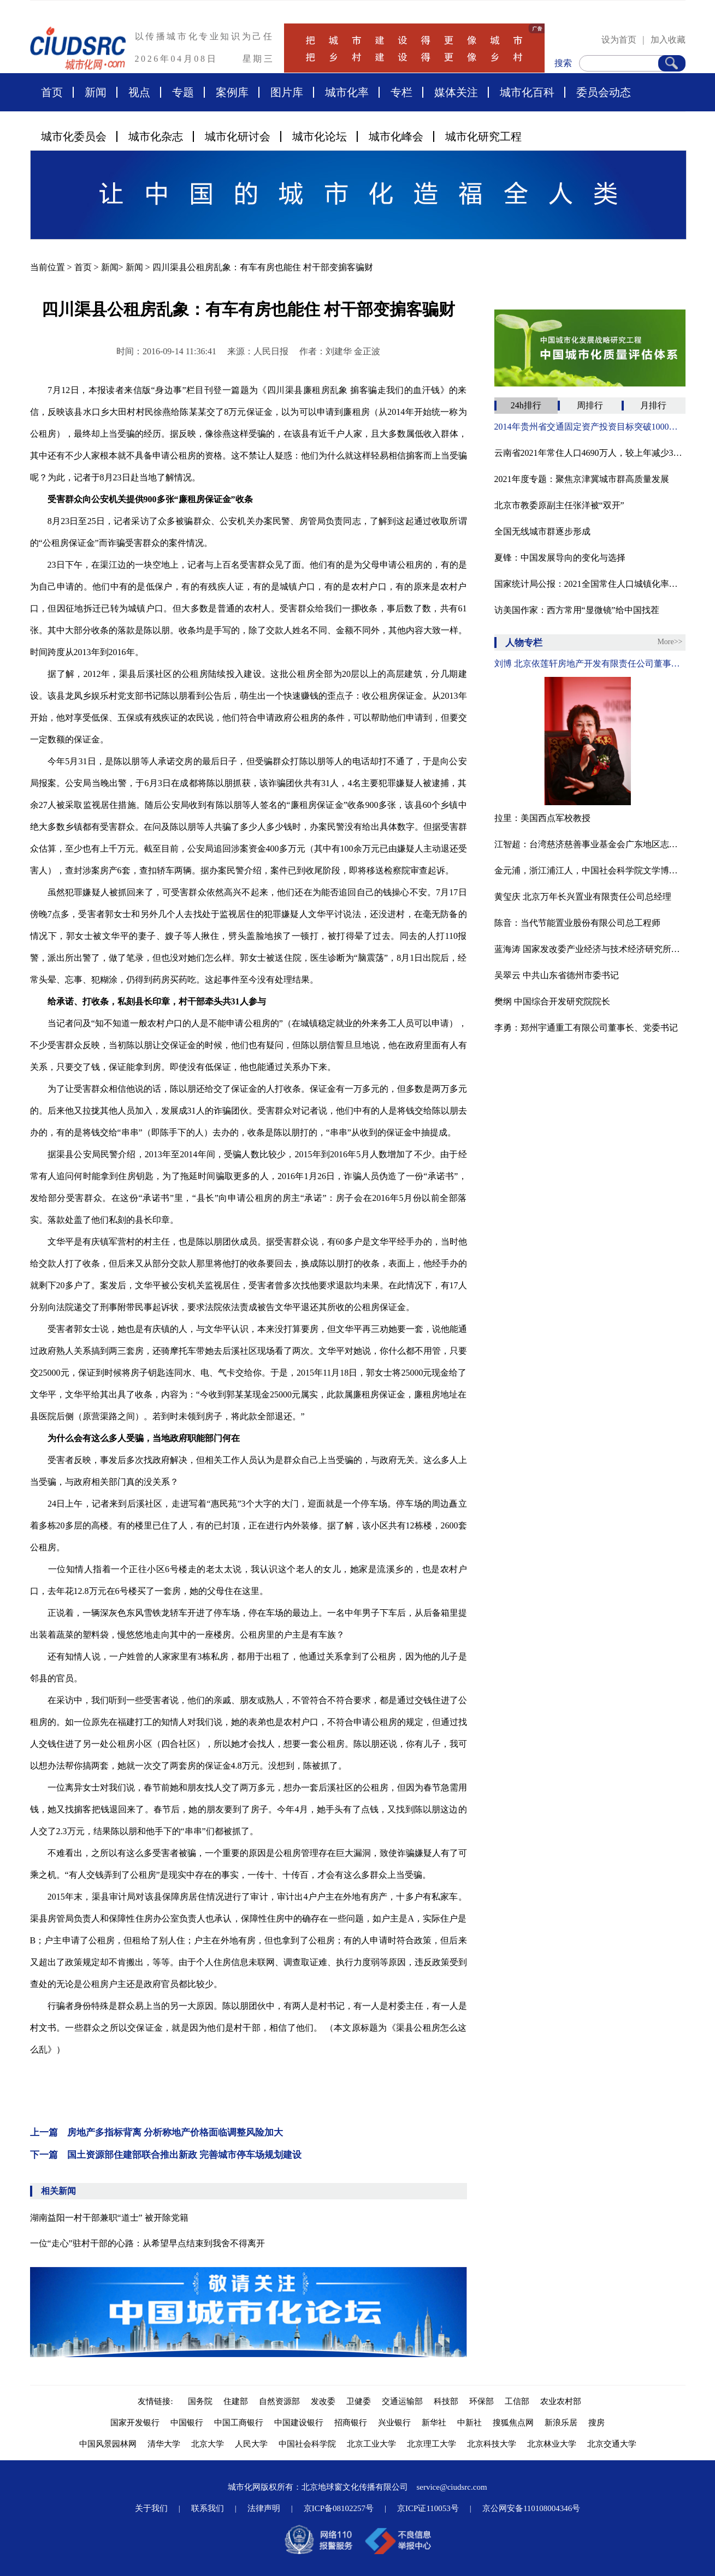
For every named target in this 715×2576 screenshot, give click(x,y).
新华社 (434, 2422)
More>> (669, 642)
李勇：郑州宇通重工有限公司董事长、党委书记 (586, 1027)
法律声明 (263, 2508)
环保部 (481, 2401)
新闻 (96, 92)
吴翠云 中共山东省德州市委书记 (556, 975)
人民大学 (251, 2444)
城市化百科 (527, 92)
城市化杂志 (155, 136)
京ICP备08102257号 (339, 2508)
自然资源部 (279, 2401)
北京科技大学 (491, 2444)
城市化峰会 (396, 136)
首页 (52, 92)
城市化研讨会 (237, 136)
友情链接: (157, 2401)
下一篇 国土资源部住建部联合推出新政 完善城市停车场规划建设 (166, 2155)
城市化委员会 (74, 136)
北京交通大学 (611, 2444)
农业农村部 (560, 2401)
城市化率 (347, 92)
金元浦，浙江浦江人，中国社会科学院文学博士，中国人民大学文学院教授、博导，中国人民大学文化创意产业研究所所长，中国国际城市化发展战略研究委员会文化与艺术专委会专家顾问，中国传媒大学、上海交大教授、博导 (590, 870)
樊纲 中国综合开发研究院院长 (552, 1001)
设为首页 (618, 39)
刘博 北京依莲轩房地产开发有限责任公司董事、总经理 (590, 663)
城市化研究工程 (483, 136)
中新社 (469, 2422)
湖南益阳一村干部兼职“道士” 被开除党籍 (109, 2217)
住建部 (235, 2401)
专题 (183, 92)
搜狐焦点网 (513, 2422)
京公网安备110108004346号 (531, 2508)
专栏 (401, 92)
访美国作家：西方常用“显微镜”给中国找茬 (576, 610)
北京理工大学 (431, 2444)
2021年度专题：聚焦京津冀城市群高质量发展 (581, 479)
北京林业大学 (551, 2444)
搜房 (596, 2422)
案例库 (232, 92)
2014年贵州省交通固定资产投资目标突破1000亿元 (590, 426)
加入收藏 (668, 39)
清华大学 (163, 2444)
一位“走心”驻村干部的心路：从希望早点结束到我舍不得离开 (147, 2243)
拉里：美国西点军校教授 (542, 818)
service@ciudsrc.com (451, 2487)
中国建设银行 (298, 2422)
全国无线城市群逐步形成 (542, 531)
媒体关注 (456, 92)
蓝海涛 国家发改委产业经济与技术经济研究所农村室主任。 (590, 949)
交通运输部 (402, 2401)
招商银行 (350, 2422)
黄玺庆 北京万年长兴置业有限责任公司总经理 (582, 896)
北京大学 (207, 2444)
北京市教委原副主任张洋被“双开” (559, 505)
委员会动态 (603, 92)
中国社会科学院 (307, 2444)
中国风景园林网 (108, 2444)
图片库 (286, 92)
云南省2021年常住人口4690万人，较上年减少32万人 (590, 452)
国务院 (200, 2401)
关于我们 (151, 2508)
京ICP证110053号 (428, 2508)
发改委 (323, 2401)
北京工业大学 (371, 2444)
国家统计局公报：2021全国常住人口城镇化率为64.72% (590, 583)
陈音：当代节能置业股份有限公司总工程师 (577, 922)
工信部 (517, 2401)
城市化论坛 (319, 136)
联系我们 (207, 2508)
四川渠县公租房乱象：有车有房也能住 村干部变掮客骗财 (262, 267)
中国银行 (186, 2422)
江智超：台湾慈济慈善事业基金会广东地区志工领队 (590, 844)
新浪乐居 (561, 2422)
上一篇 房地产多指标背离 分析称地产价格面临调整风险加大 (156, 2132)
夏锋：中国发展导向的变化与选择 (559, 557)
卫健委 (358, 2401)
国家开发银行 (134, 2422)
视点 (139, 92)
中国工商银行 (238, 2422)
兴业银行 (394, 2422)
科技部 (446, 2401)
